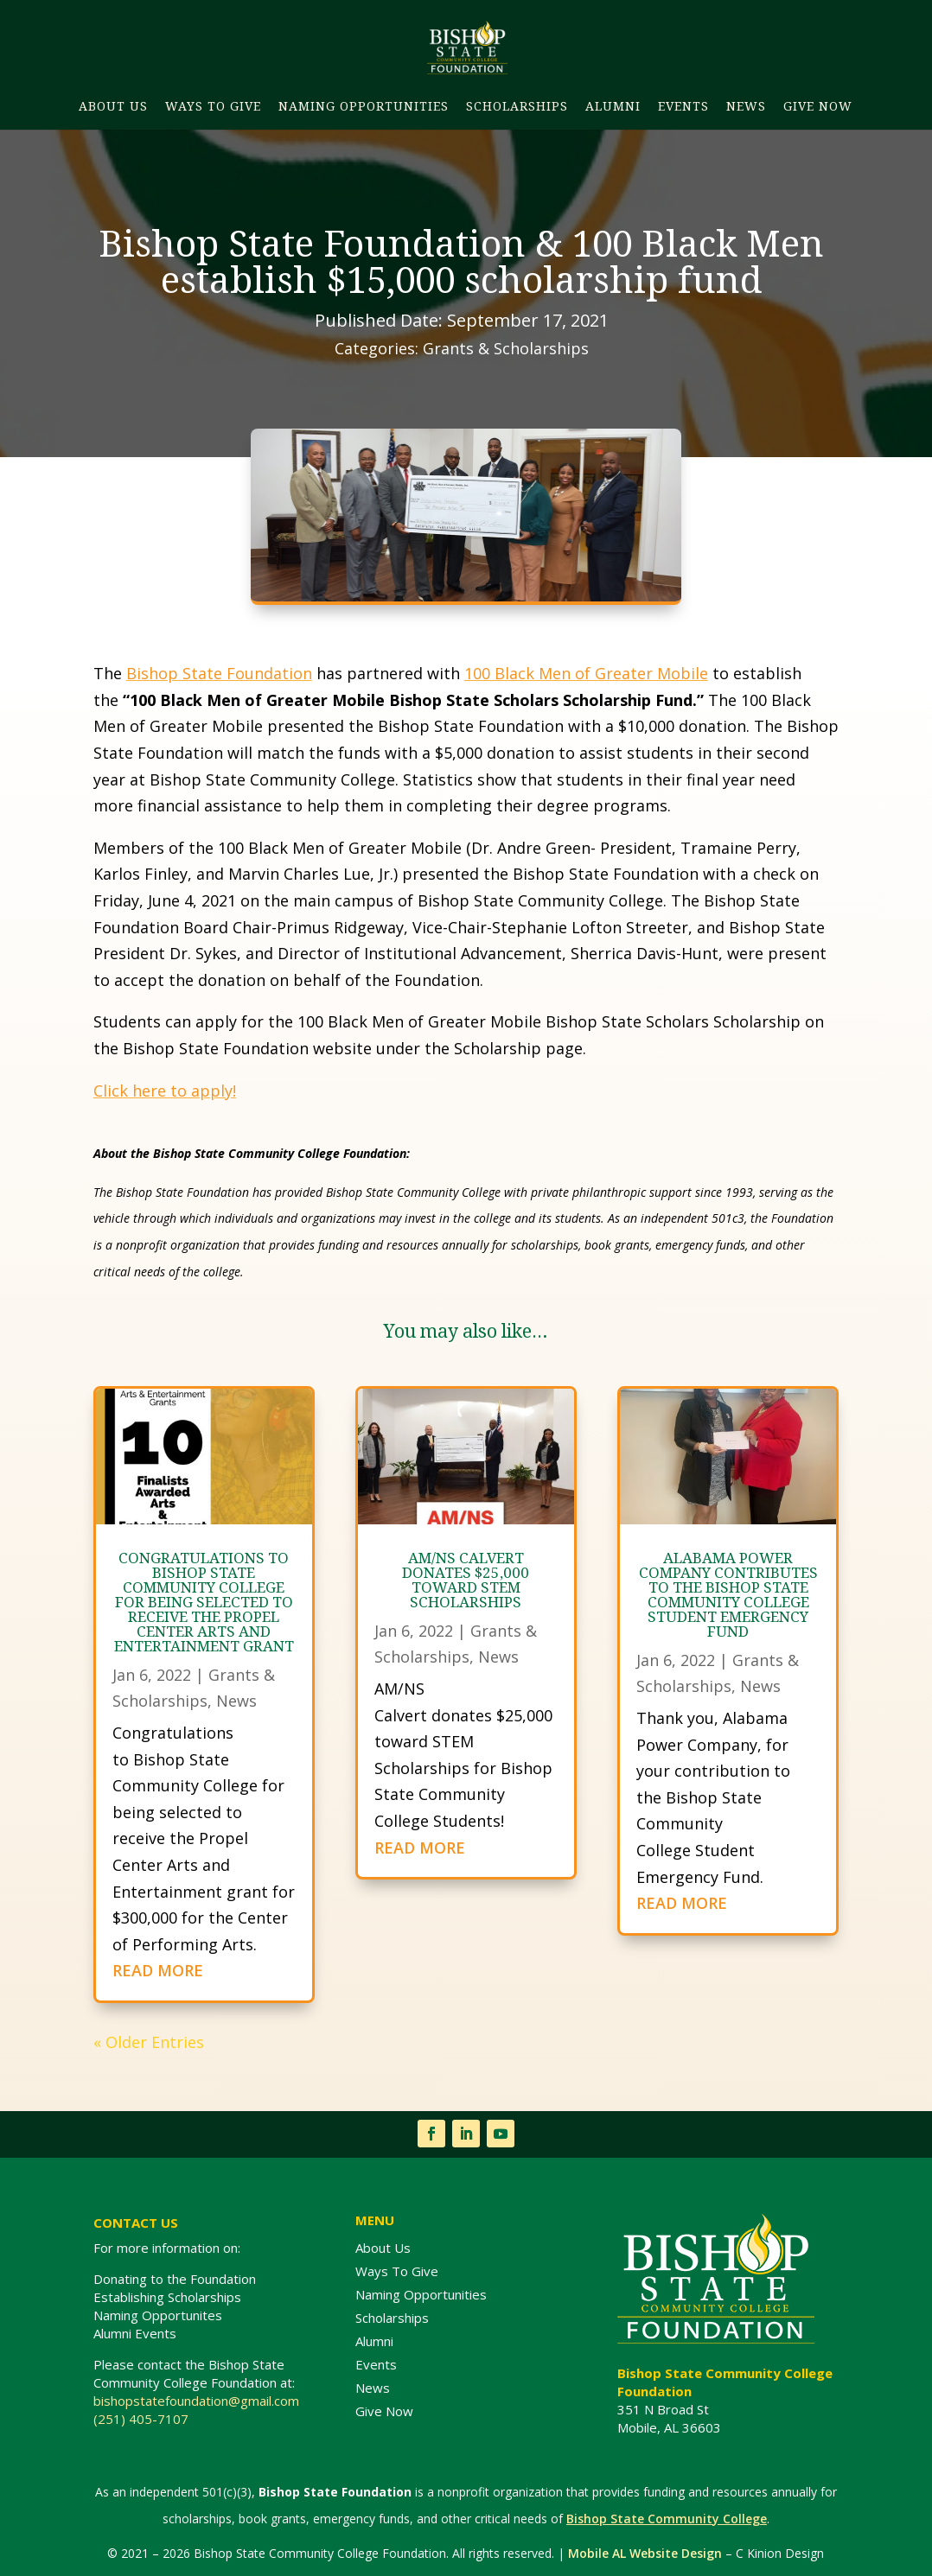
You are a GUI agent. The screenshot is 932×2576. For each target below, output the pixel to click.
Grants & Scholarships (506, 348)
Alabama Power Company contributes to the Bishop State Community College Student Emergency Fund (728, 1594)
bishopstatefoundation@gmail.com (198, 2400)
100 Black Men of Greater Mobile (586, 673)
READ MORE (157, 1970)
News (236, 1700)
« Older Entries (148, 2042)
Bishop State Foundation (219, 673)
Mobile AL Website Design (645, 2553)
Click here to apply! (164, 1090)
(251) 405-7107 (140, 2418)
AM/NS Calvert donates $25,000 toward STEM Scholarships (465, 1580)
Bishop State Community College (666, 2518)
